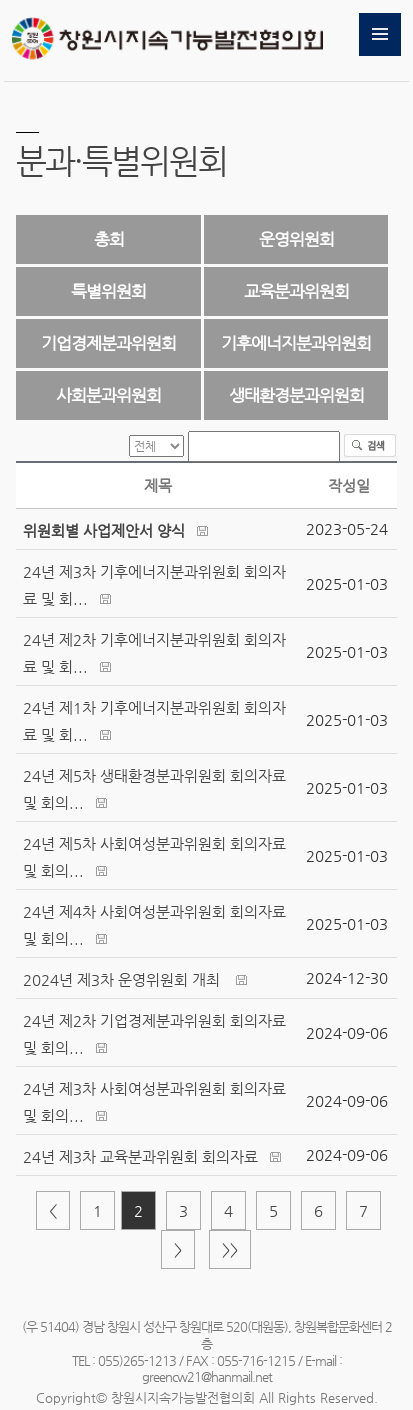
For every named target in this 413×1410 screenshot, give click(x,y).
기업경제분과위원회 (108, 343)
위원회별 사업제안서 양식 (104, 530)
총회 (109, 239)
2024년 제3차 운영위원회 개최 (123, 979)
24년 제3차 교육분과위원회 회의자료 (140, 1156)
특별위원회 (108, 291)
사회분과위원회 (108, 395)
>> (230, 1249)
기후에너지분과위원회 (296, 343)
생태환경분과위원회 (296, 395)
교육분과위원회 (296, 291)
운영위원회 (296, 239)
